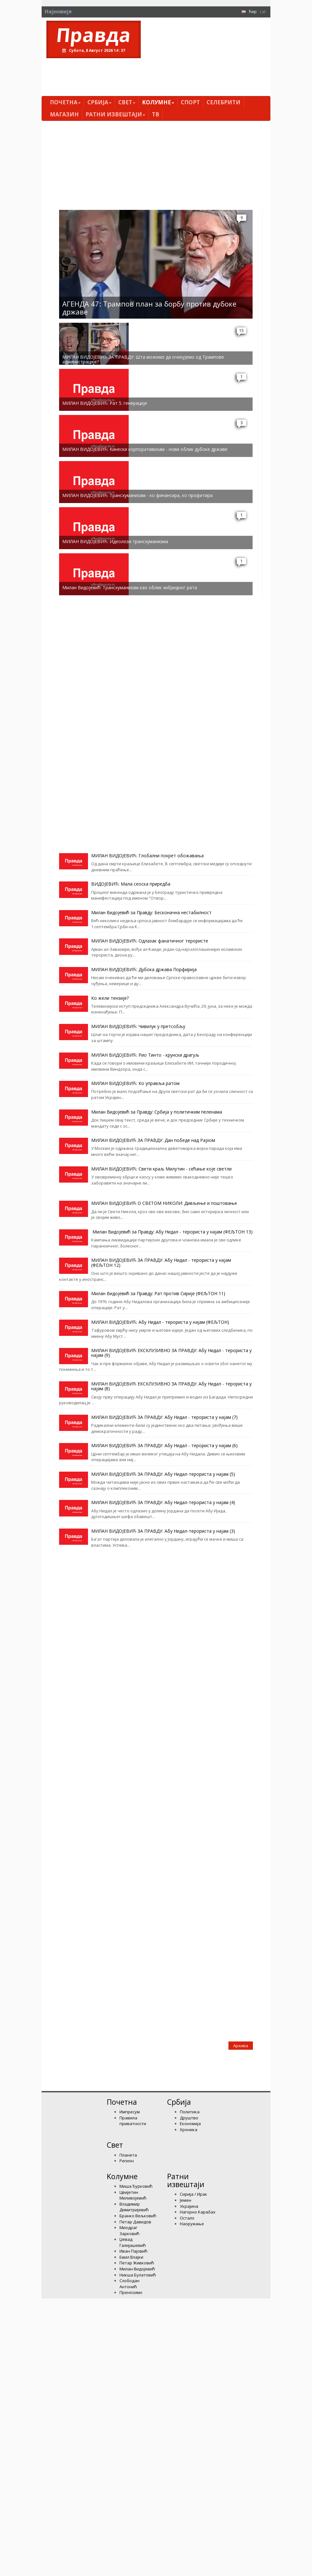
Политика (190, 2112)
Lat (263, 11)
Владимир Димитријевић (134, 2207)
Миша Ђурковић (136, 2186)
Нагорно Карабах (197, 2212)
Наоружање (192, 2224)
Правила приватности (132, 2121)
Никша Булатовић (137, 2275)
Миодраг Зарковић (129, 2230)
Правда (93, 34)
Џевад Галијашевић (132, 2242)
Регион (126, 2161)
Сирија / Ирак (193, 2194)
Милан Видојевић (137, 2269)
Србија (99, 102)
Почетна (65, 102)
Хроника (188, 2129)
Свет (126, 102)
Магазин (64, 114)
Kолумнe (158, 102)
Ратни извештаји (115, 114)
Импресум (129, 2112)
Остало (187, 2218)
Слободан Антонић (129, 2283)
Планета (128, 2155)
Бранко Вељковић (137, 2216)
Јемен (185, 2200)
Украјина (189, 2206)
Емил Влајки (131, 2257)
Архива (240, 2045)
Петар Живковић (136, 2263)
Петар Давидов (135, 2222)
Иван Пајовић (133, 2251)
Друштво (189, 2118)
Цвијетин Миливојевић (132, 2195)
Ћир (253, 11)
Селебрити (224, 102)
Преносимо (130, 2292)
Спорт (190, 102)
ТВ (155, 114)
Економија (190, 2123)
